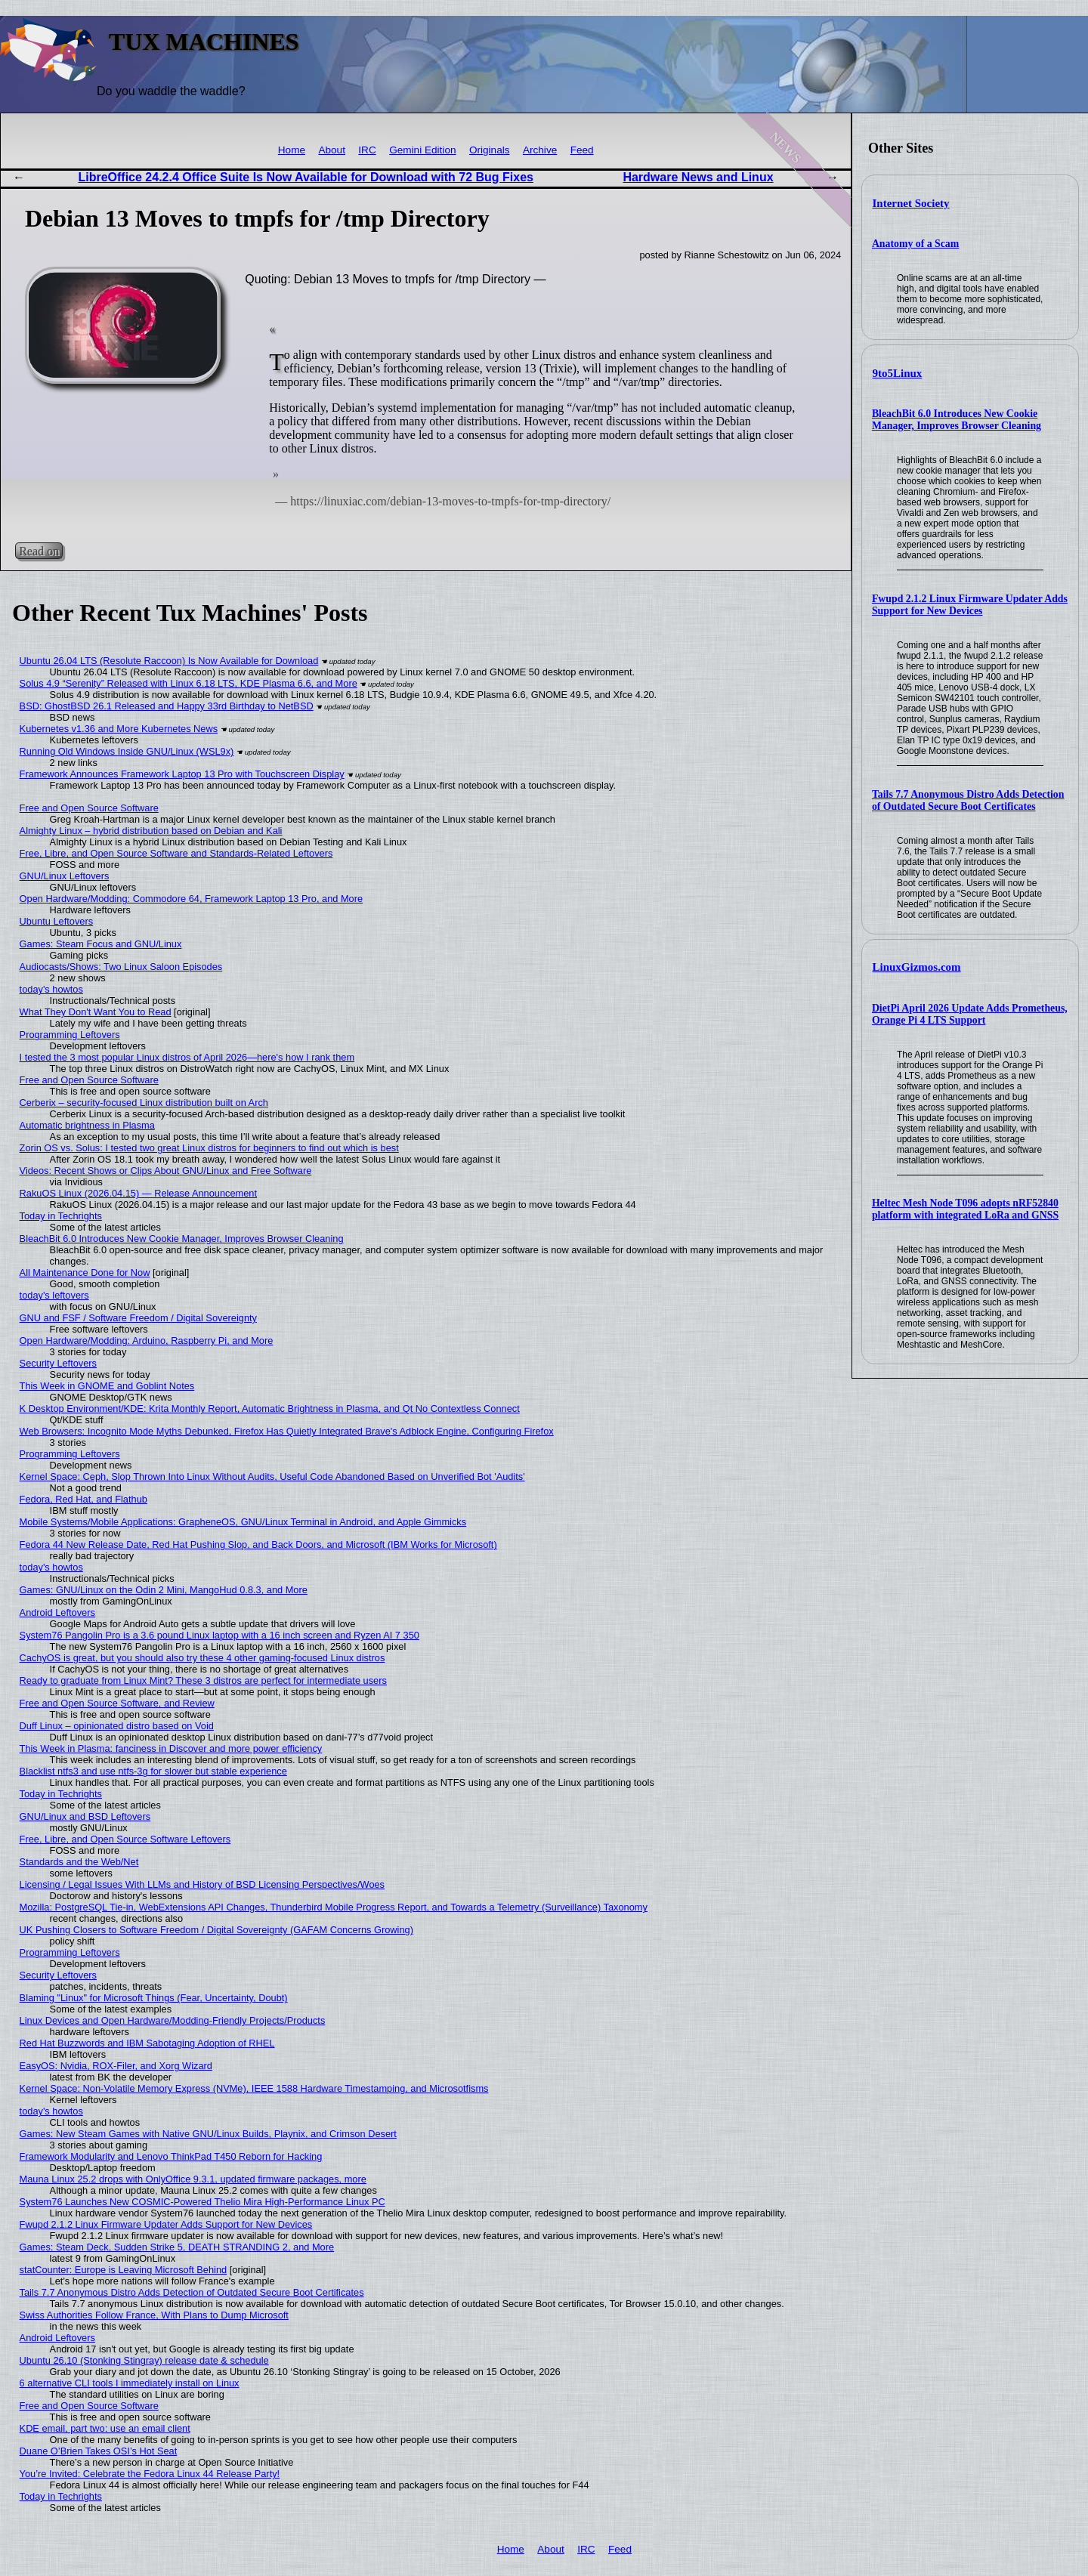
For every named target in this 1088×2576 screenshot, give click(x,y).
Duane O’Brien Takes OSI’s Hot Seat (99, 2451)
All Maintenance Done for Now (85, 1272)
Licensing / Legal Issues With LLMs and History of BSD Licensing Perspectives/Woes (202, 1884)
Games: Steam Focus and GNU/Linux (101, 944)
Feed (582, 150)
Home (291, 150)
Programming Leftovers (70, 1034)
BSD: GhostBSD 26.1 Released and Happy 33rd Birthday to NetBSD (167, 706)
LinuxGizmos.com (917, 967)
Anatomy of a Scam (915, 243)
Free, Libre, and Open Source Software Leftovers (125, 1839)
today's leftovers (54, 1295)
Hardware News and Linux (698, 177)
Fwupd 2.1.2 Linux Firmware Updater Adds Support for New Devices (970, 604)
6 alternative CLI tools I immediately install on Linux (130, 2383)
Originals (489, 150)
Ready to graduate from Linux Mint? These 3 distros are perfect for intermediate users (203, 1680)
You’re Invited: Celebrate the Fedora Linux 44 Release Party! (150, 2473)
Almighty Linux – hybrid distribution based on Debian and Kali (151, 830)
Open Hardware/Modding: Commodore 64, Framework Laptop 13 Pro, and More (191, 898)
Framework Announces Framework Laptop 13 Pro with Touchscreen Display (182, 774)
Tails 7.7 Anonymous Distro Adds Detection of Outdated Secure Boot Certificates (968, 800)
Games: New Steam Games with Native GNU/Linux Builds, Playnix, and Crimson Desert (208, 2133)
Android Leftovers (57, 1612)
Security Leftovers (58, 1363)
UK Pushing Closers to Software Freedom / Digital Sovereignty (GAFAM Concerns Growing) (216, 1929)
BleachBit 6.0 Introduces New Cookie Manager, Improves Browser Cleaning (956, 419)
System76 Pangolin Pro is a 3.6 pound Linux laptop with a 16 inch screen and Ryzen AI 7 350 (219, 1635)
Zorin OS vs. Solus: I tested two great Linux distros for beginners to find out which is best (209, 1148)
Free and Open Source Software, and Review (117, 1703)
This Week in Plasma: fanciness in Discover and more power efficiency (171, 1748)
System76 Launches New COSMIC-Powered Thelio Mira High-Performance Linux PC (202, 2201)
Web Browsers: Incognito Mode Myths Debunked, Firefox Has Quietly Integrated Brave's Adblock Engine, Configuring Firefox (287, 1431)
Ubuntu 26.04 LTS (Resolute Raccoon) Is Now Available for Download (169, 660)
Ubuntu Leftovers (56, 921)
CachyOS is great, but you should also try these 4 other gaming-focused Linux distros (202, 1657)
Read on (39, 551)
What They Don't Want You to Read (96, 1012)
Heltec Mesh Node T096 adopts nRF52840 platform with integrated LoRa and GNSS (965, 1209)
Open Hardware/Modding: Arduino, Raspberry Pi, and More (147, 1340)
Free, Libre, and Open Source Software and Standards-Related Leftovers (176, 853)
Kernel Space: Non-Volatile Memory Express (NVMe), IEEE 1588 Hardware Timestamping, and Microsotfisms (254, 2088)
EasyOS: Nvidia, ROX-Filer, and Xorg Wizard (116, 2065)
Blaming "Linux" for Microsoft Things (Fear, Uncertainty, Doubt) (154, 1997)
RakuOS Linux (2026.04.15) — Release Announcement (138, 1193)
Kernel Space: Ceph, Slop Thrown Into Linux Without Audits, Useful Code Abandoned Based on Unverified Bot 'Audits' (272, 1476)
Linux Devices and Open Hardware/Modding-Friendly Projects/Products (173, 2020)
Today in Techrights (61, 1216)
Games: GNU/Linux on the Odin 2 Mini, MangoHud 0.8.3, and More (164, 1589)
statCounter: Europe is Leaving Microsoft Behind (123, 2269)
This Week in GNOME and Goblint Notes (107, 1385)
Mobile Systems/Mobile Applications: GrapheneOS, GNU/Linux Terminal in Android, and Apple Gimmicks (243, 1521)
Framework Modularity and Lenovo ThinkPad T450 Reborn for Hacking (171, 2156)
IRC (367, 150)
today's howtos (51, 989)
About (331, 150)
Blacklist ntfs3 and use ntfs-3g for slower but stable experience (153, 1771)
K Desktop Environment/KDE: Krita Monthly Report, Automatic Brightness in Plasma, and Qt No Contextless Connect (270, 1408)
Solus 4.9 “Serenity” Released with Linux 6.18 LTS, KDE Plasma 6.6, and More (188, 683)
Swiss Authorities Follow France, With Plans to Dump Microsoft (154, 2315)
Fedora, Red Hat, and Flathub (83, 1499)
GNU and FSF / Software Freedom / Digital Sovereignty (138, 1318)
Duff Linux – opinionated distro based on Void (117, 1725)
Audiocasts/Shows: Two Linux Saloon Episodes (121, 966)
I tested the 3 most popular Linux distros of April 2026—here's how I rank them (187, 1057)
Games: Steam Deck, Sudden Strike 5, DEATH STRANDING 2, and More (177, 2247)
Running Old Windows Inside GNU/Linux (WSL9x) (127, 751)
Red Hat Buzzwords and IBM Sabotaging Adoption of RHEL (147, 2043)
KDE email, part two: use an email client (105, 2428)
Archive (540, 150)
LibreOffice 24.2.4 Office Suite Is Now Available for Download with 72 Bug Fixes (305, 177)
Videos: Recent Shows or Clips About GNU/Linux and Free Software (166, 1170)
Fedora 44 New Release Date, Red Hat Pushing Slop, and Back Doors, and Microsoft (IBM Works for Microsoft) (258, 1544)
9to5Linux (898, 373)
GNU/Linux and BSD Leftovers (85, 1816)
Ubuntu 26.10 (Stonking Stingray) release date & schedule (144, 2360)
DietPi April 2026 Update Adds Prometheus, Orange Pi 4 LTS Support (970, 1014)
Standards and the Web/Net (79, 1861)
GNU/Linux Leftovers (65, 876)
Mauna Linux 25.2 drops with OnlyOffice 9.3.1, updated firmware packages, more (193, 2179)
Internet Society (911, 203)
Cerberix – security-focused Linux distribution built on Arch (144, 1102)
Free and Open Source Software (89, 808)
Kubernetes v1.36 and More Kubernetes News (119, 728)
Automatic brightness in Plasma (87, 1125)
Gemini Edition (422, 150)
